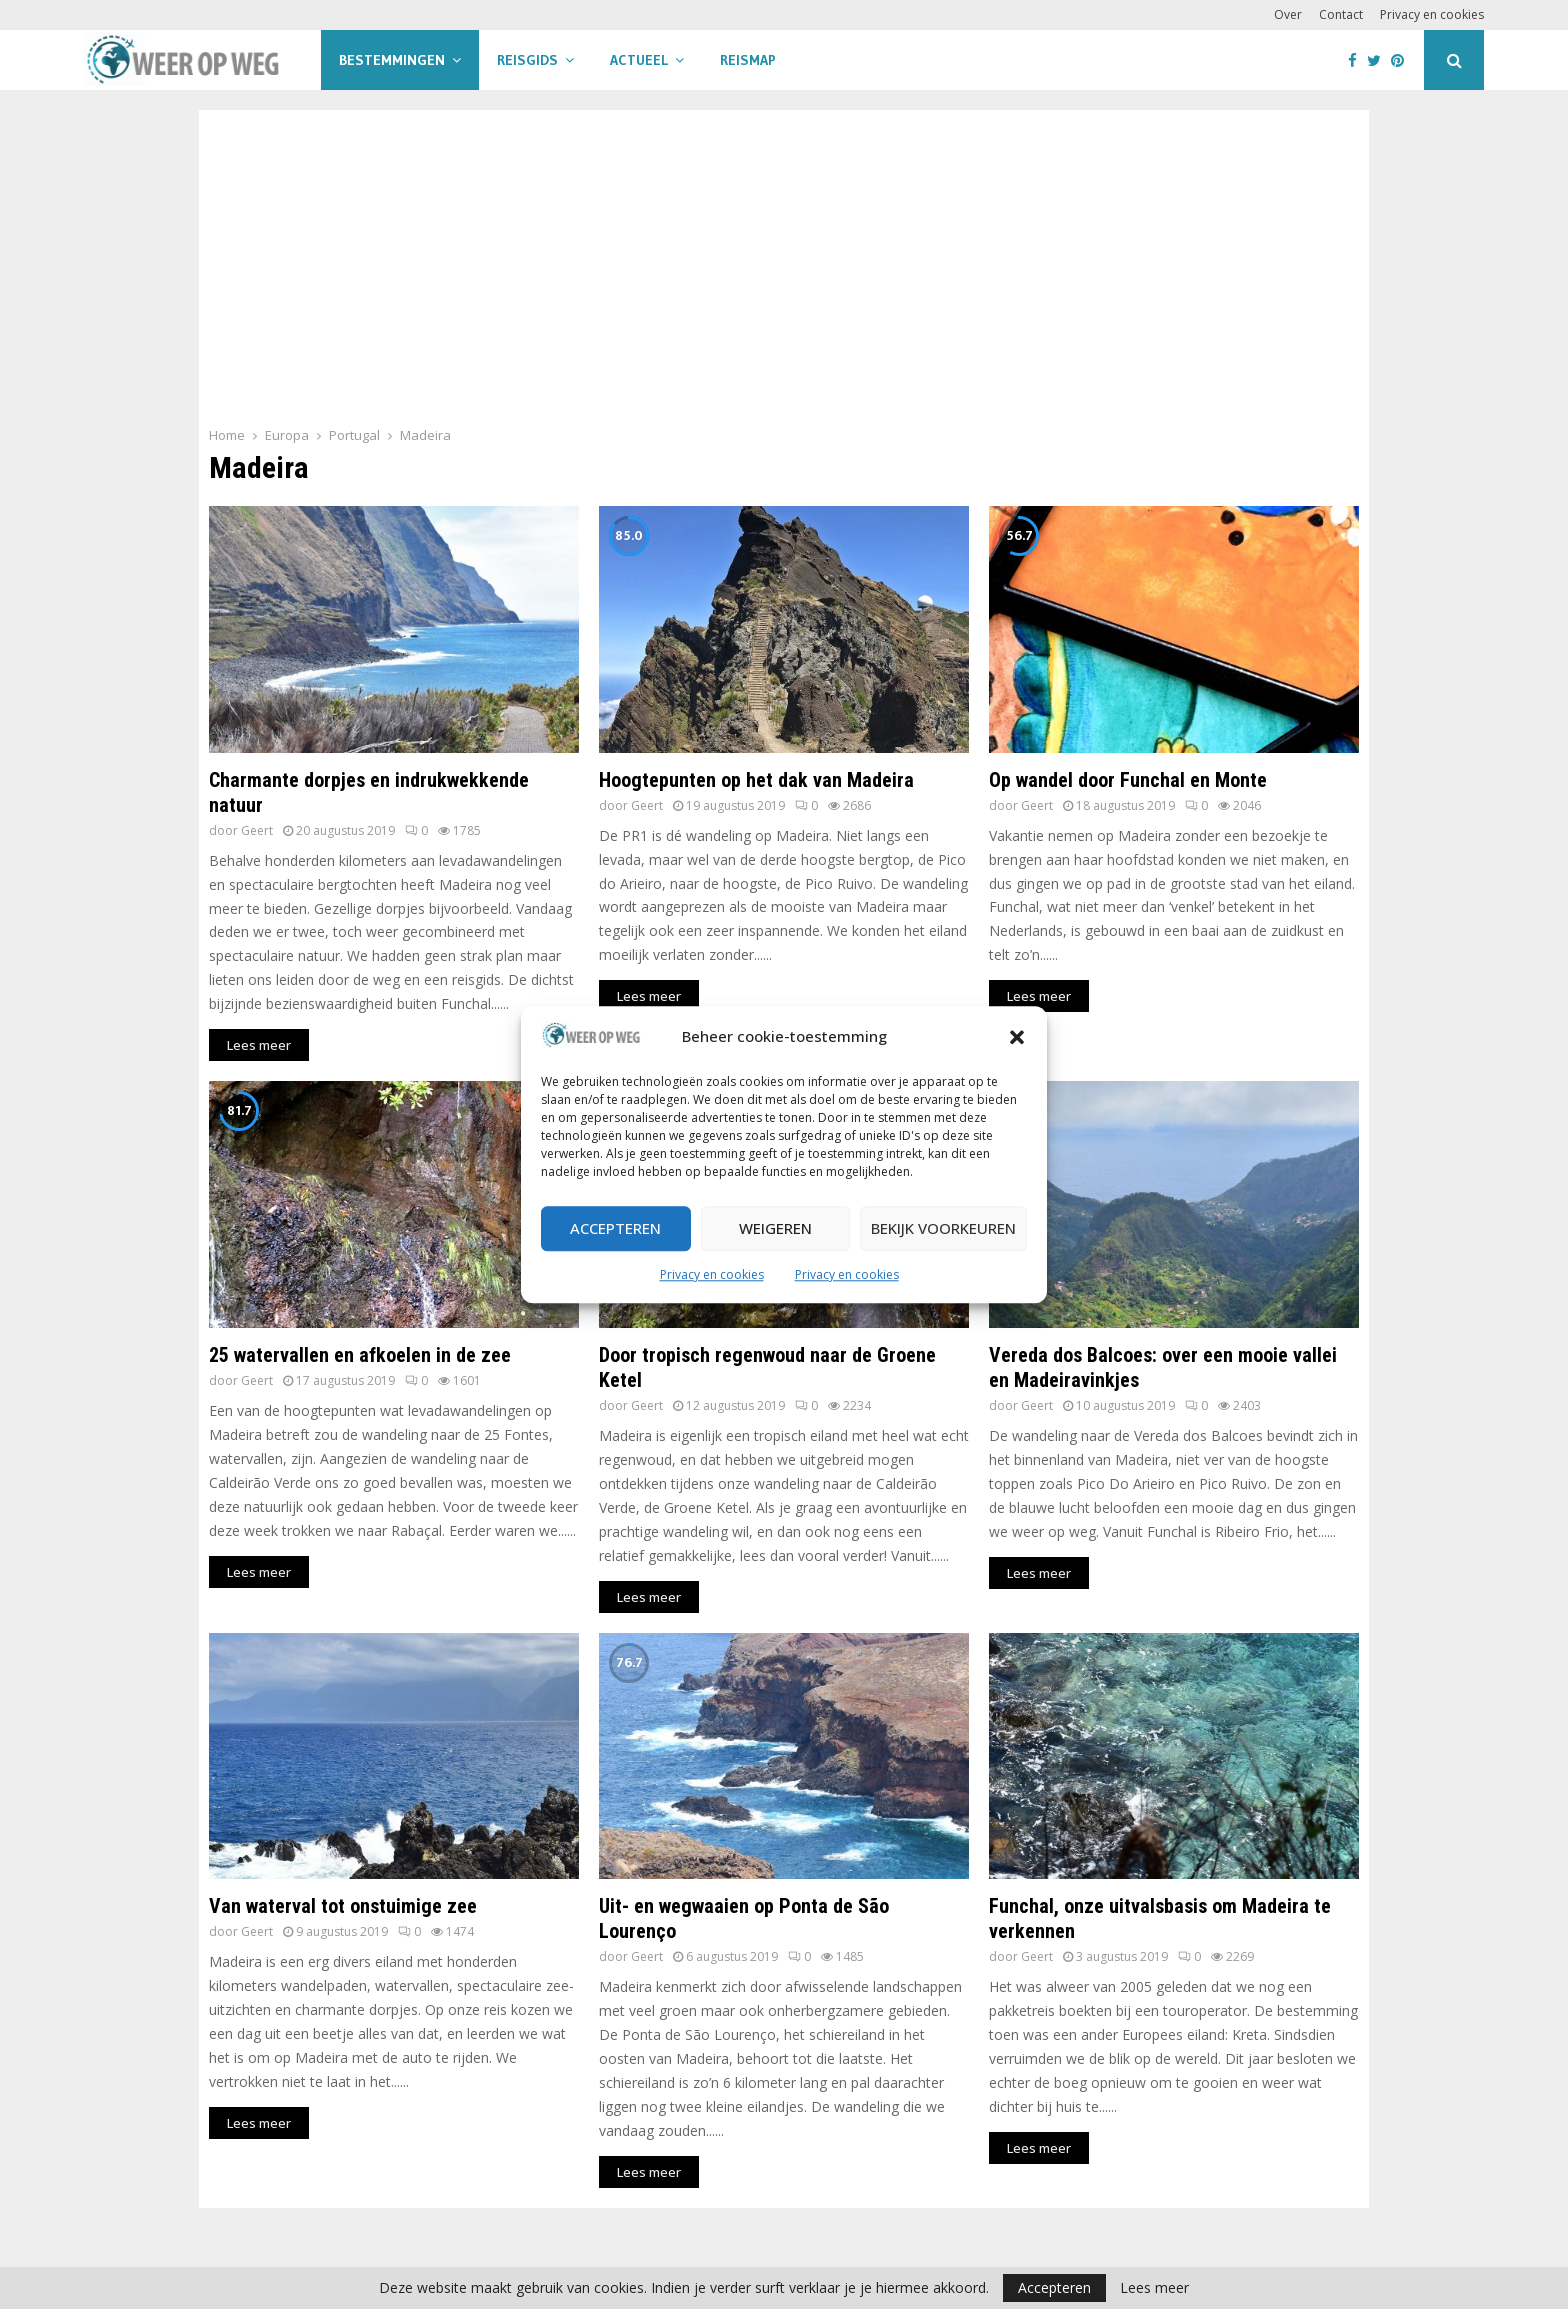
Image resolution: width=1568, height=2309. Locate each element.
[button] (1017, 1037)
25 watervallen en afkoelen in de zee (360, 1355)
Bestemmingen (392, 60)
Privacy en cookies (712, 1274)
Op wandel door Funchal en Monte (1128, 780)
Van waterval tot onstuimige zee (343, 1906)
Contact (1341, 14)
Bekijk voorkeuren (943, 1229)
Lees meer (1154, 2288)
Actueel (639, 60)
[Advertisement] (784, 274)
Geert (257, 830)
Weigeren (775, 1229)
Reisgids (527, 60)
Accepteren (615, 1229)
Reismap (748, 60)
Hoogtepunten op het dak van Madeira (756, 780)
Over (1288, 14)
